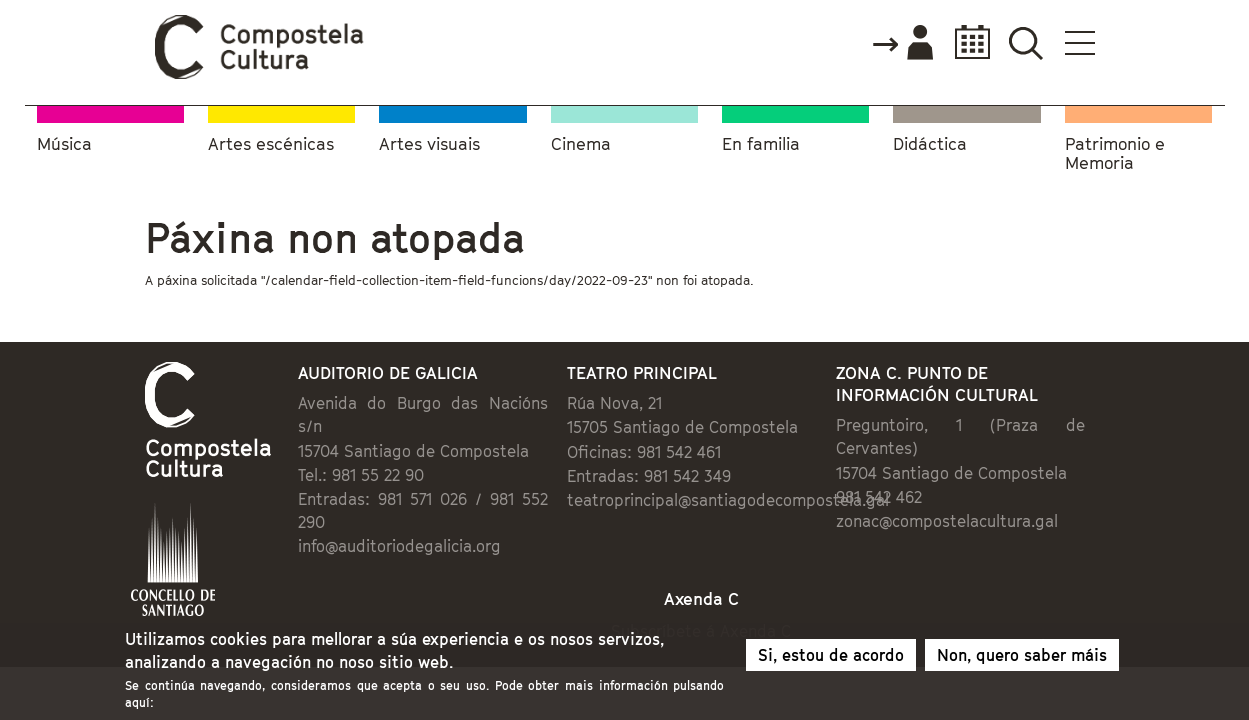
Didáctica (930, 140)
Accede (1022, 44)
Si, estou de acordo (831, 661)
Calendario (1086, 42)
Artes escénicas (271, 140)
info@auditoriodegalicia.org (318, 502)
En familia (761, 140)
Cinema (581, 140)
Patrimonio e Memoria (1115, 150)
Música (64, 140)
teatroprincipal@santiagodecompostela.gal (714, 502)
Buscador (1146, 42)
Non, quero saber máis (1022, 661)
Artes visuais (429, 140)
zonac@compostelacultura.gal (1000, 500)
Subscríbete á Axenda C (721, 593)
